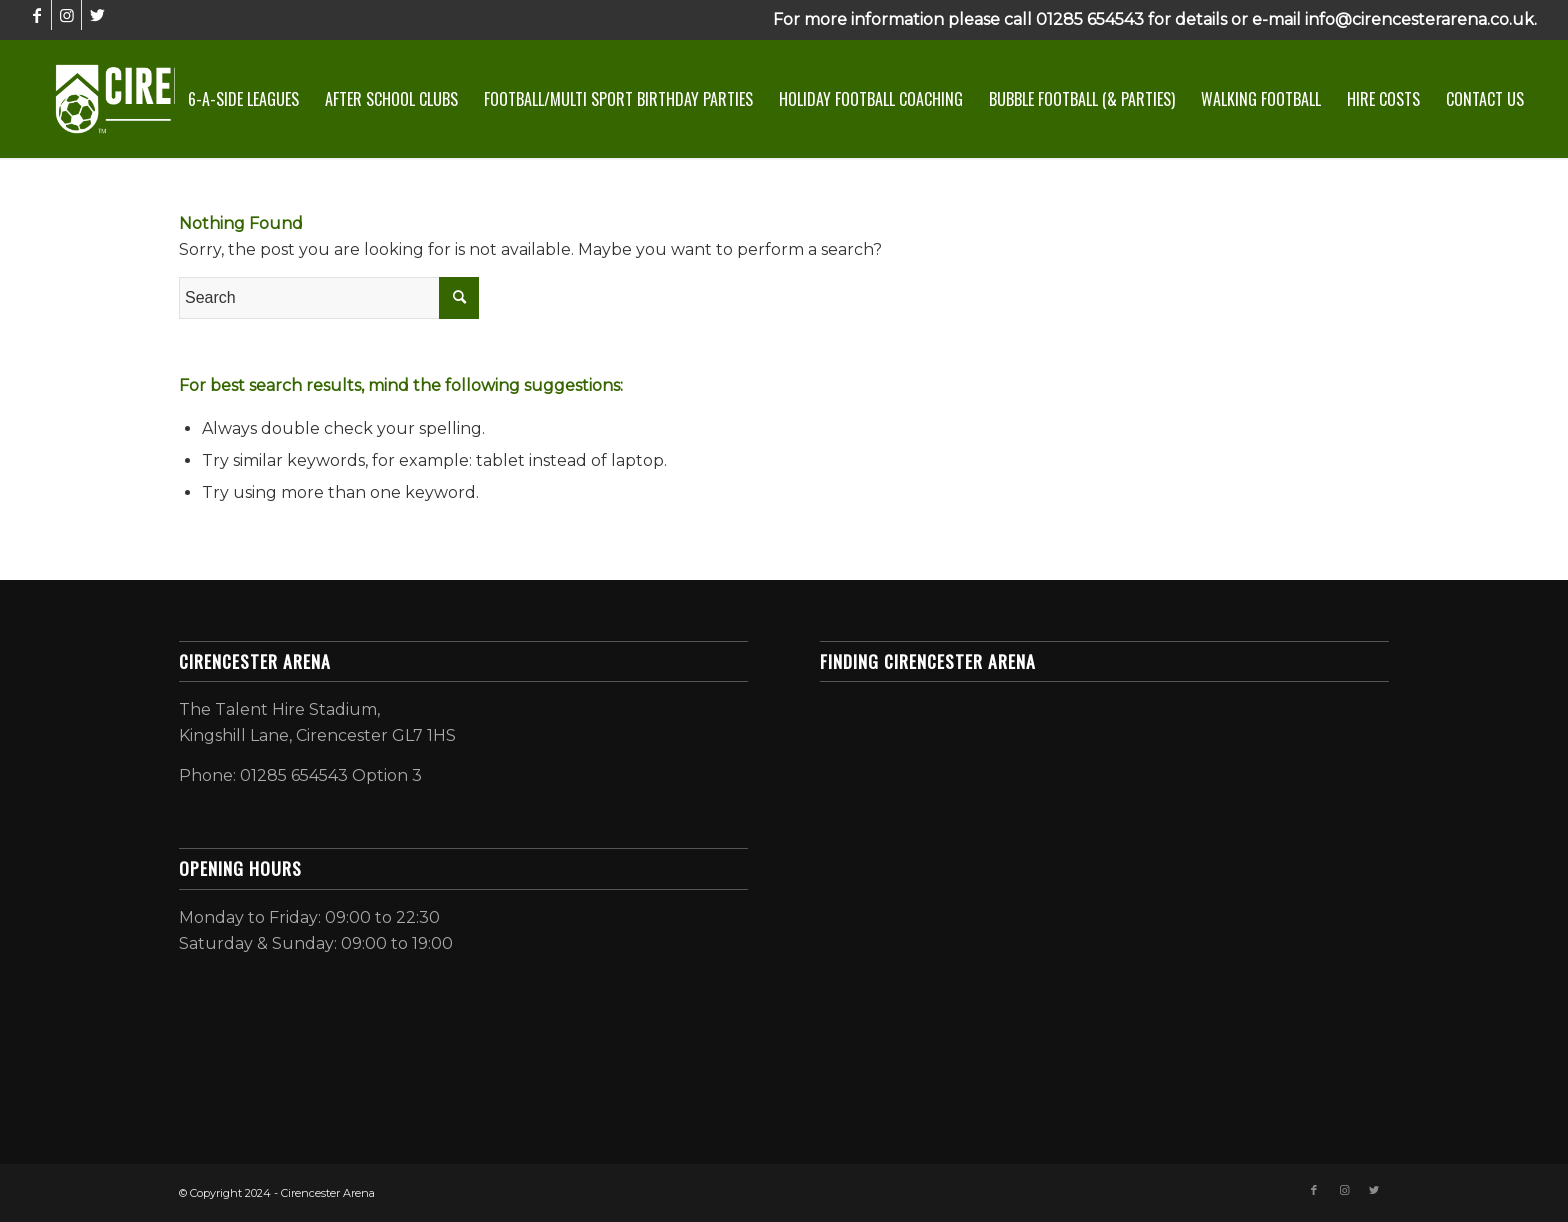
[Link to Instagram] (66, 15)
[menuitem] (243, 99)
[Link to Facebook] (36, 15)
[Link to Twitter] (97, 15)
